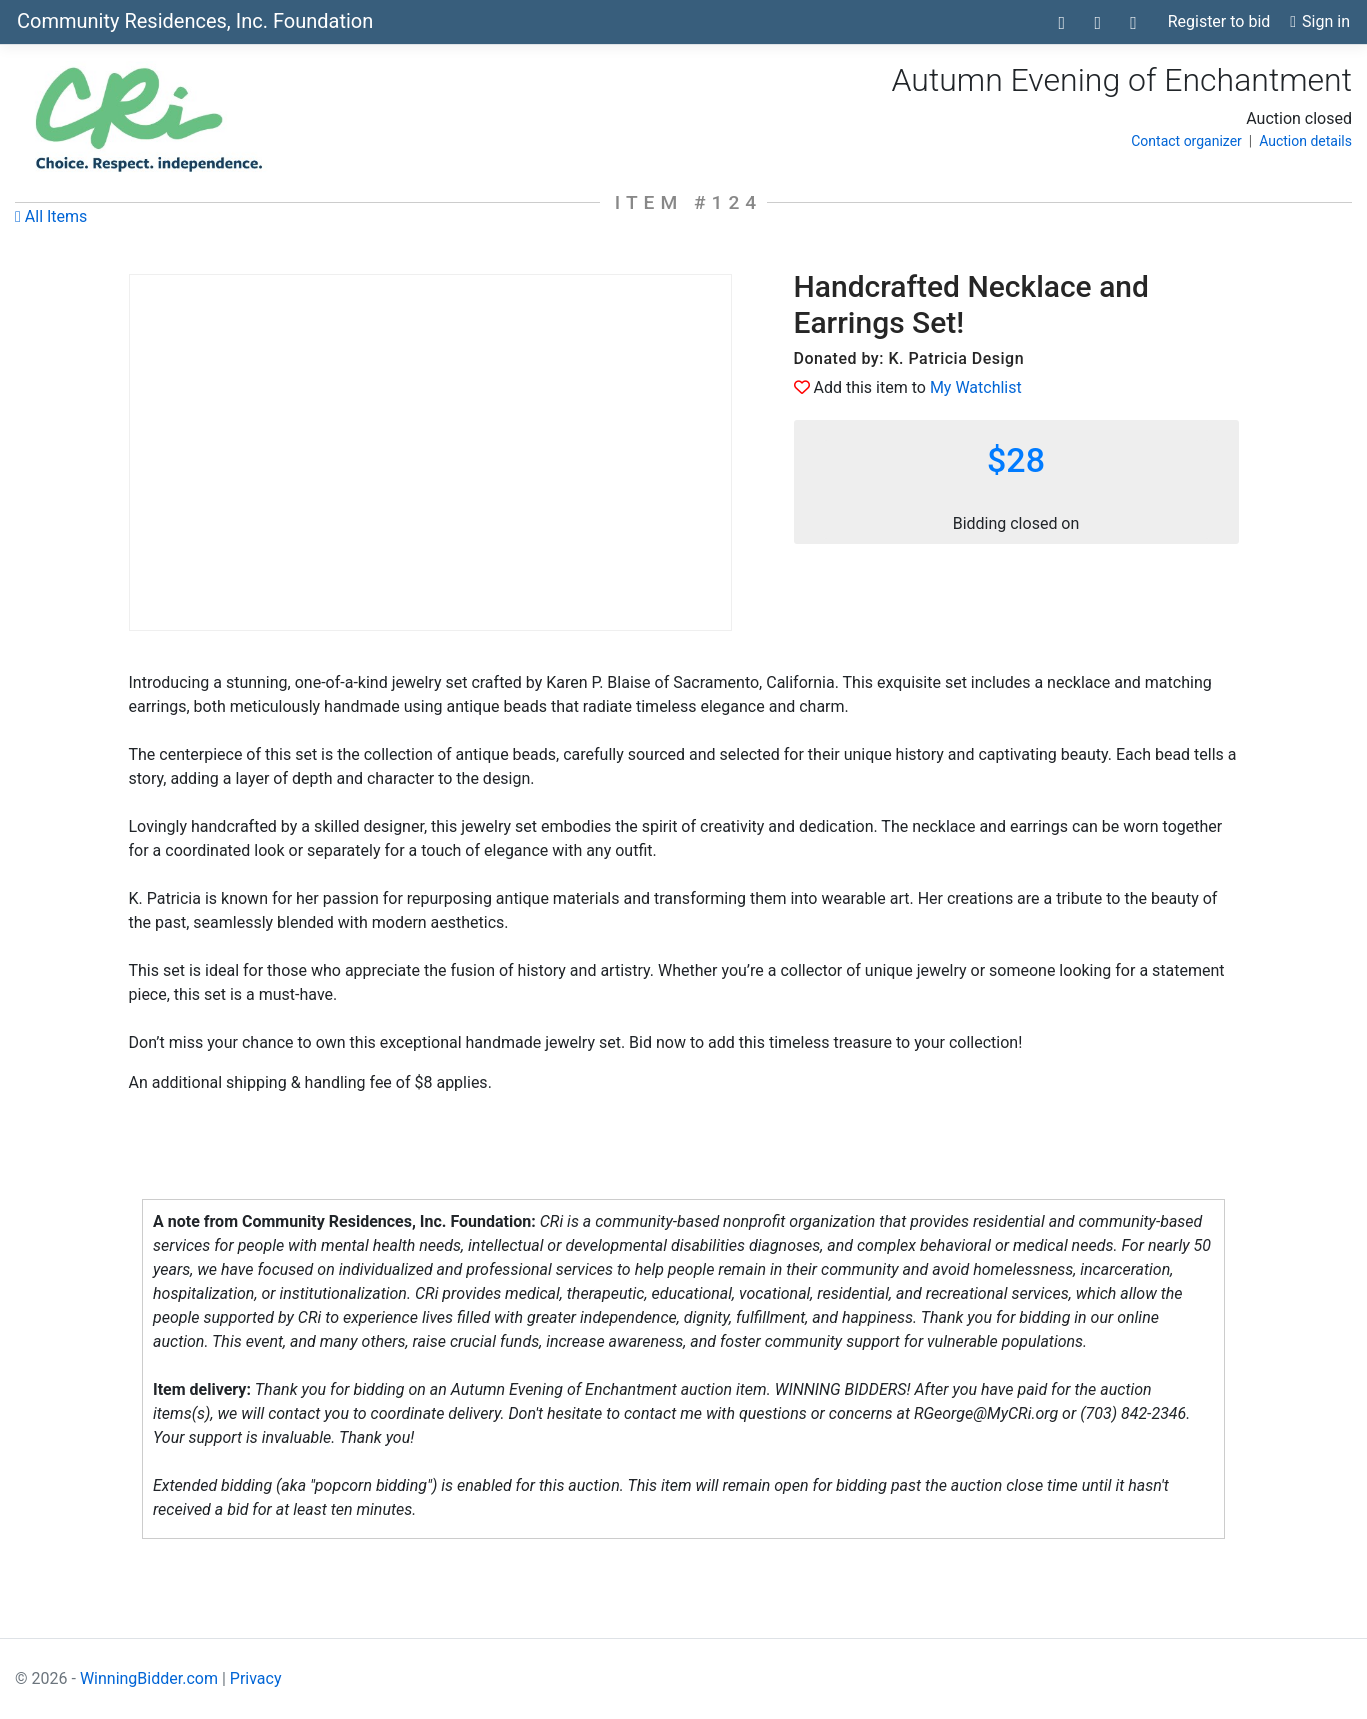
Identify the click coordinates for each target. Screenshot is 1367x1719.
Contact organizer (1186, 141)
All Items (51, 216)
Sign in (1320, 21)
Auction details (1305, 141)
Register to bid (1219, 21)
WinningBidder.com (149, 1678)
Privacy (256, 1678)
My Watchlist (976, 387)
